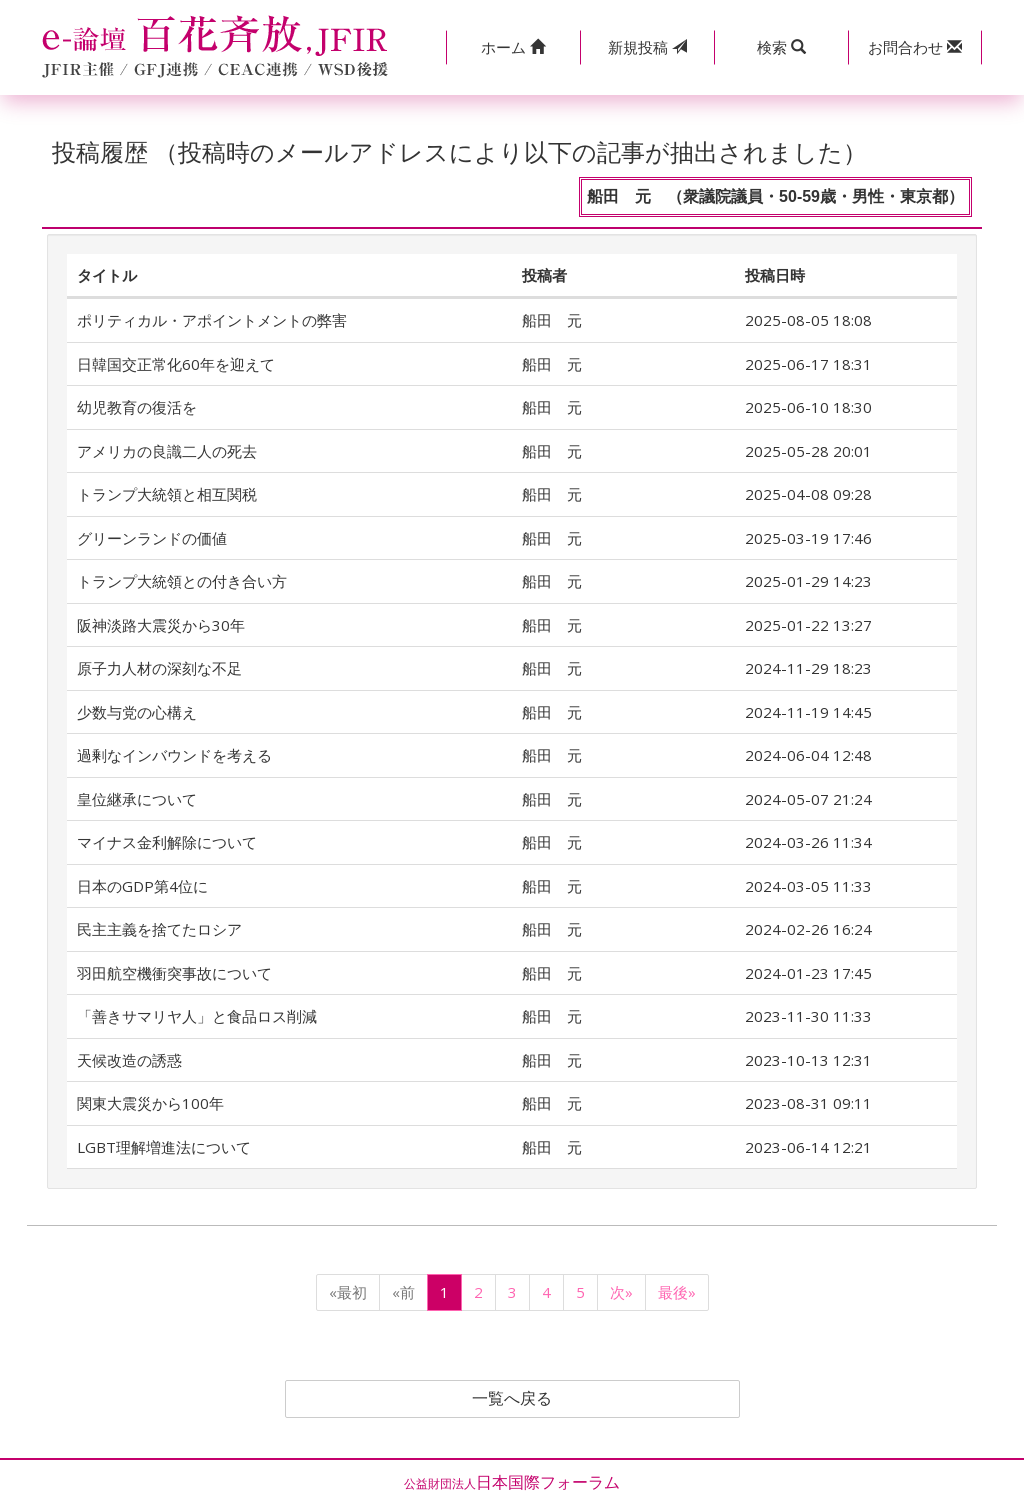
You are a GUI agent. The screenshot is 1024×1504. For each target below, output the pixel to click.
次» (621, 1292)
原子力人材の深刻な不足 (159, 668)
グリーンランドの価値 (152, 538)
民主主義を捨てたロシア (159, 929)
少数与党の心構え (137, 712)
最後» (677, 1292)
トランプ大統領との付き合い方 (182, 581)
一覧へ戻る (512, 1399)
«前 (403, 1292)
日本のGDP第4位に (142, 886)
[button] (513, 47)
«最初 (348, 1292)
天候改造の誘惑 (129, 1060)
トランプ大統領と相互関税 (167, 494)
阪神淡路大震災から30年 (161, 625)
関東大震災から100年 (150, 1103)
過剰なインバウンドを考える (174, 755)
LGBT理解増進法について (164, 1147)
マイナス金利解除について (167, 842)
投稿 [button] (647, 47)
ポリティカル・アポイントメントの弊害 (212, 320)
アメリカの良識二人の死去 (167, 451)
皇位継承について (137, 799)
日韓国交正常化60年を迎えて (176, 364)
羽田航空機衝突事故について (174, 973)
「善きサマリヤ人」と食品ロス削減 (197, 1016)
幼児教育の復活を (137, 407)
